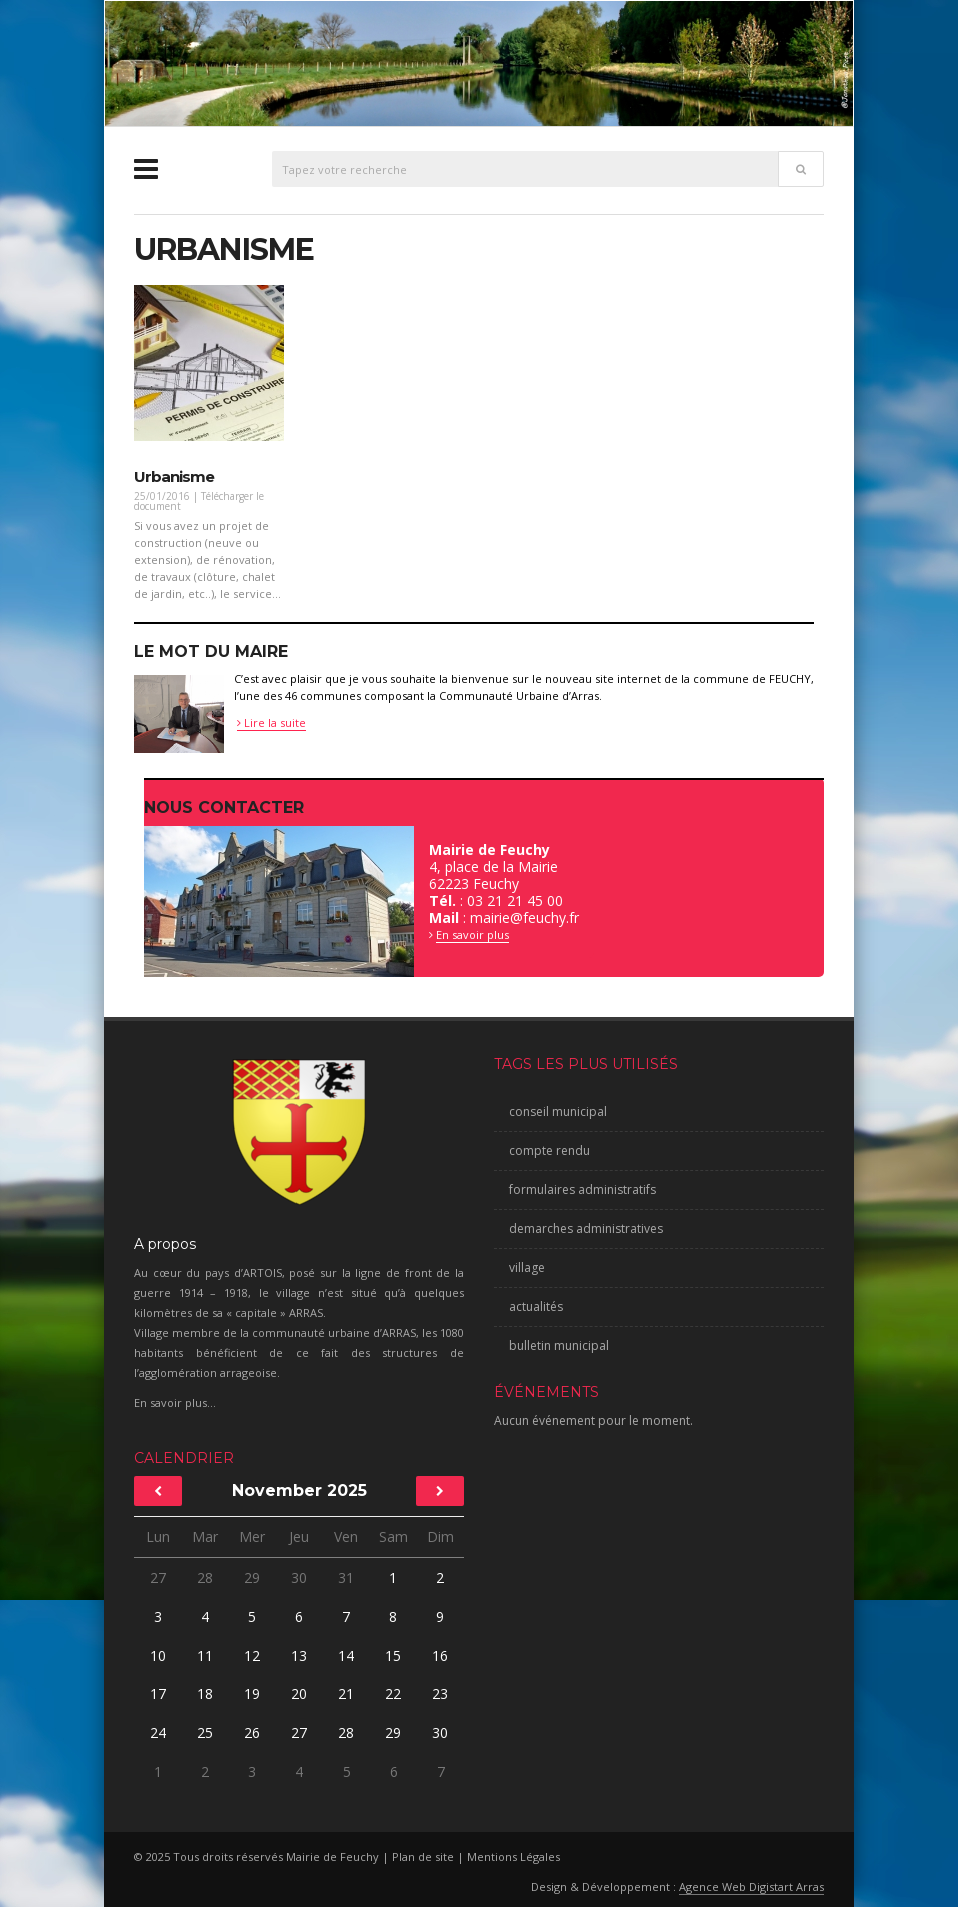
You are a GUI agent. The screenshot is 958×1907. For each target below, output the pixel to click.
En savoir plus (472, 934)
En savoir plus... (175, 1402)
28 (205, 1577)
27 (158, 1577)
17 (158, 1693)
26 (252, 1732)
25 (205, 1732)
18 (205, 1693)
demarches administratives (586, 1228)
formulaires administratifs (582, 1189)
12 (252, 1655)
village (527, 1267)
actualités (536, 1306)
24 (158, 1732)
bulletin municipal (559, 1345)
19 (252, 1693)
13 (299, 1655)
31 (346, 1577)
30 (299, 1577)
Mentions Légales (513, 1856)
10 (158, 1655)
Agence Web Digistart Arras (751, 1886)
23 (440, 1693)
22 (393, 1693)
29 (252, 1577)
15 (393, 1655)
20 (299, 1693)
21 (346, 1693)
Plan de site (423, 1856)
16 (440, 1655)
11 (205, 1655)
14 (346, 1655)
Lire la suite (271, 722)
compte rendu (549, 1150)
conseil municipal (558, 1111)
